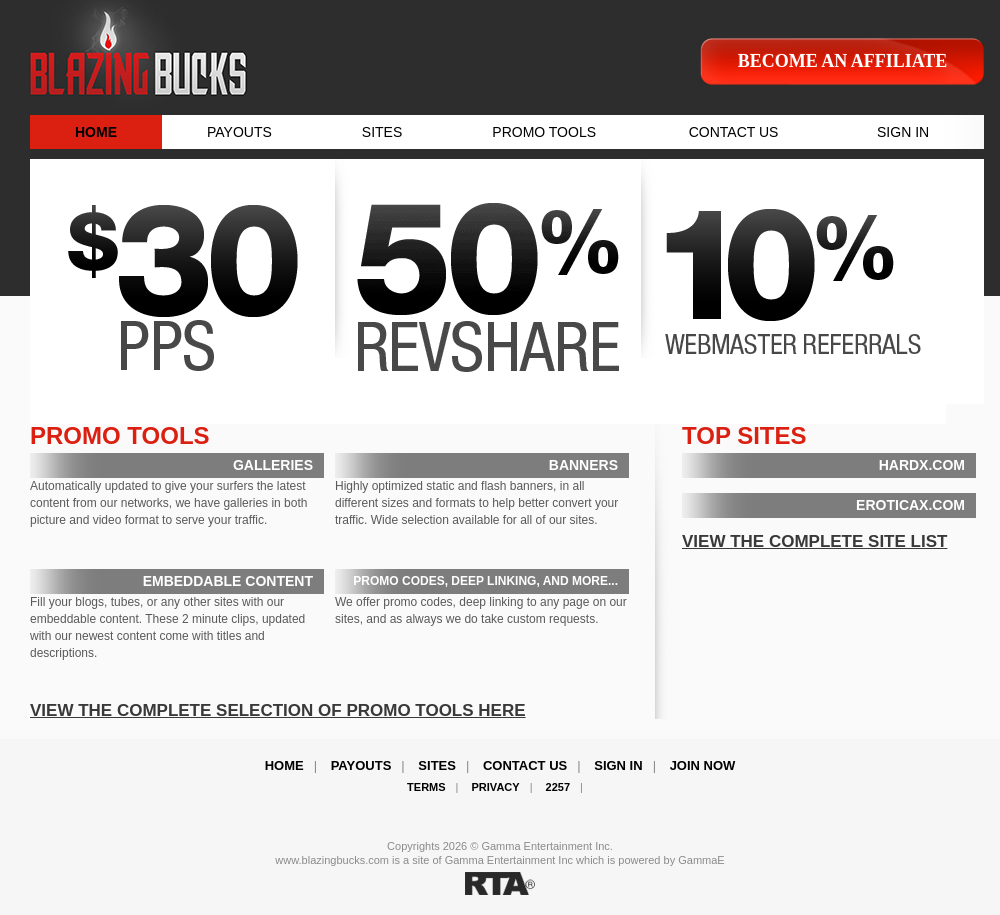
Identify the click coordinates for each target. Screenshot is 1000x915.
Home (284, 765)
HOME (96, 132)
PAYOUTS (239, 132)
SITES (382, 132)
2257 (558, 787)
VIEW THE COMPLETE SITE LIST (814, 541)
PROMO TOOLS (544, 132)
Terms (426, 787)
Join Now (703, 765)
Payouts (361, 765)
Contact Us (525, 765)
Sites (437, 765)
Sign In (618, 765)
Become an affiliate (843, 61)
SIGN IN (903, 132)
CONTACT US (734, 132)
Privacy (496, 787)
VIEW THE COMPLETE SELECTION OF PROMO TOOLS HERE (278, 710)
